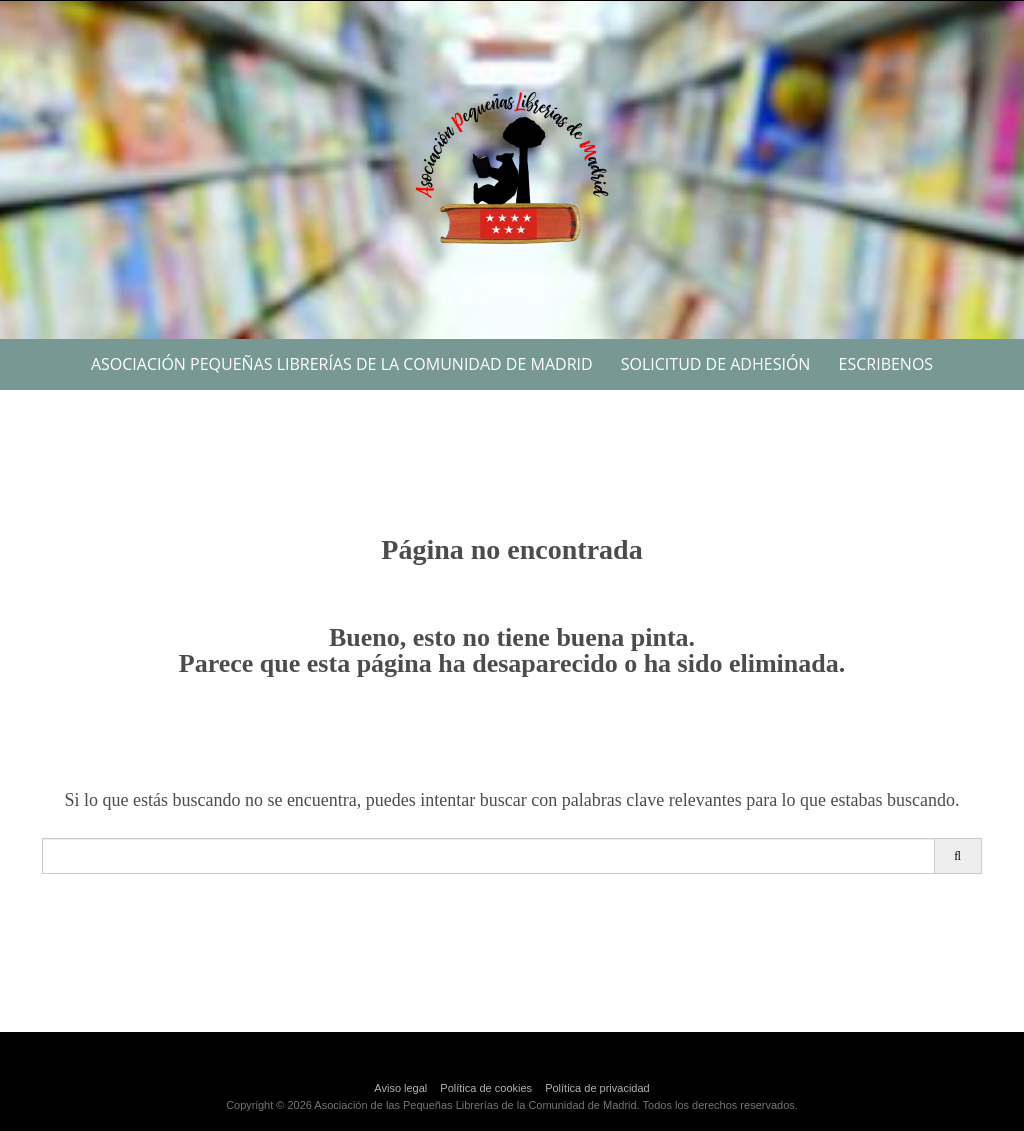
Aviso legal (400, 1088)
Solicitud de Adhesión (716, 364)
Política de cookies (486, 1088)
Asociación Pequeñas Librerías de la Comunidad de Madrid (342, 364)
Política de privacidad (597, 1088)
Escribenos (886, 364)
